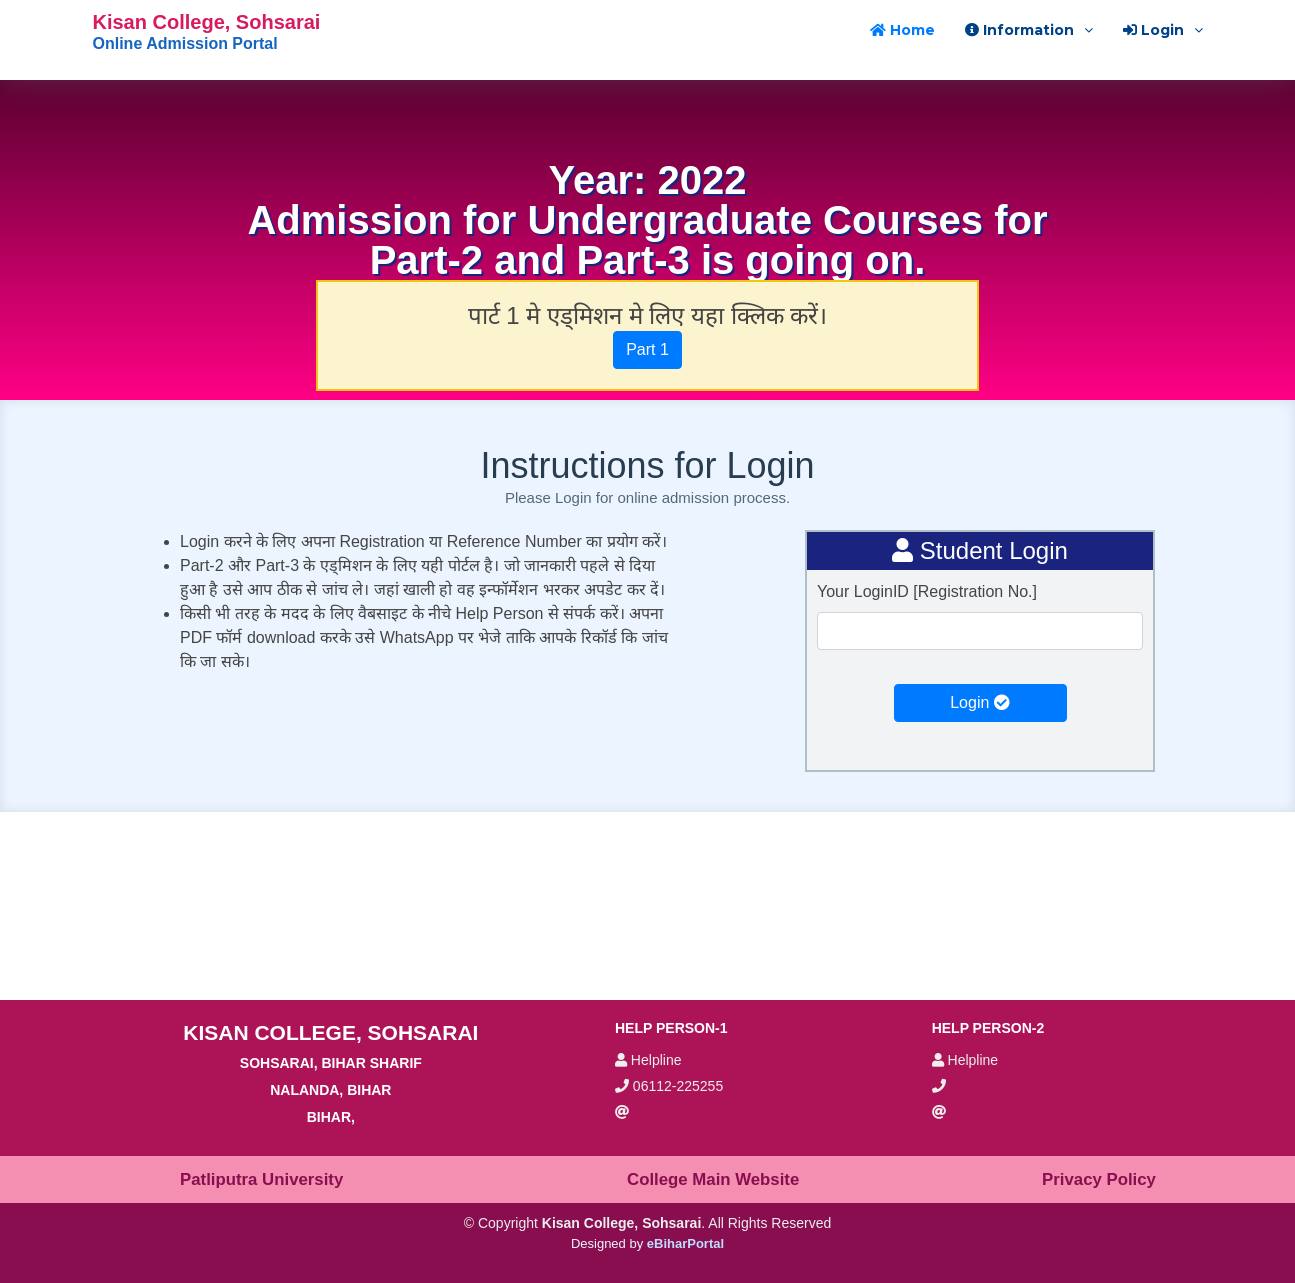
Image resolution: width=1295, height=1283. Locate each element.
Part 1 (647, 349)
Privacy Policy (1099, 1179)
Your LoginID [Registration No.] (927, 591)
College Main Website (713, 1179)
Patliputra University (261, 1179)
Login (980, 702)
